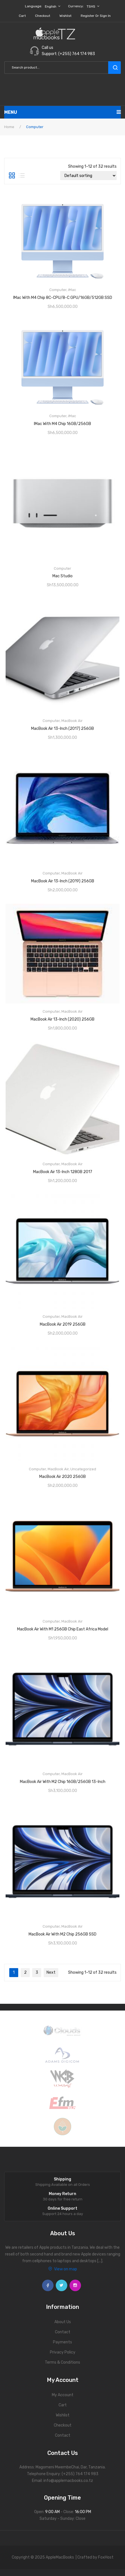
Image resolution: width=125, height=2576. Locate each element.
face (48, 2285)
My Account (62, 2395)
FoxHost (106, 2557)
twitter (61, 2285)
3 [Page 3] (37, 1972)
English (50, 6)
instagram (75, 2285)
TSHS (91, 6)
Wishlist (65, 16)
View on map (62, 2269)
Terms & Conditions (62, 2362)
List (21, 175)
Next (51, 1972)
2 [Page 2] (25, 1972)
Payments (62, 2342)
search (114, 67)
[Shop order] (88, 175)
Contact (62, 2332)
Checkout (42, 16)
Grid (11, 175)
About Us (62, 2322)
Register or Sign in (96, 16)
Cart (22, 16)
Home (9, 127)
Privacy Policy (62, 2352)
